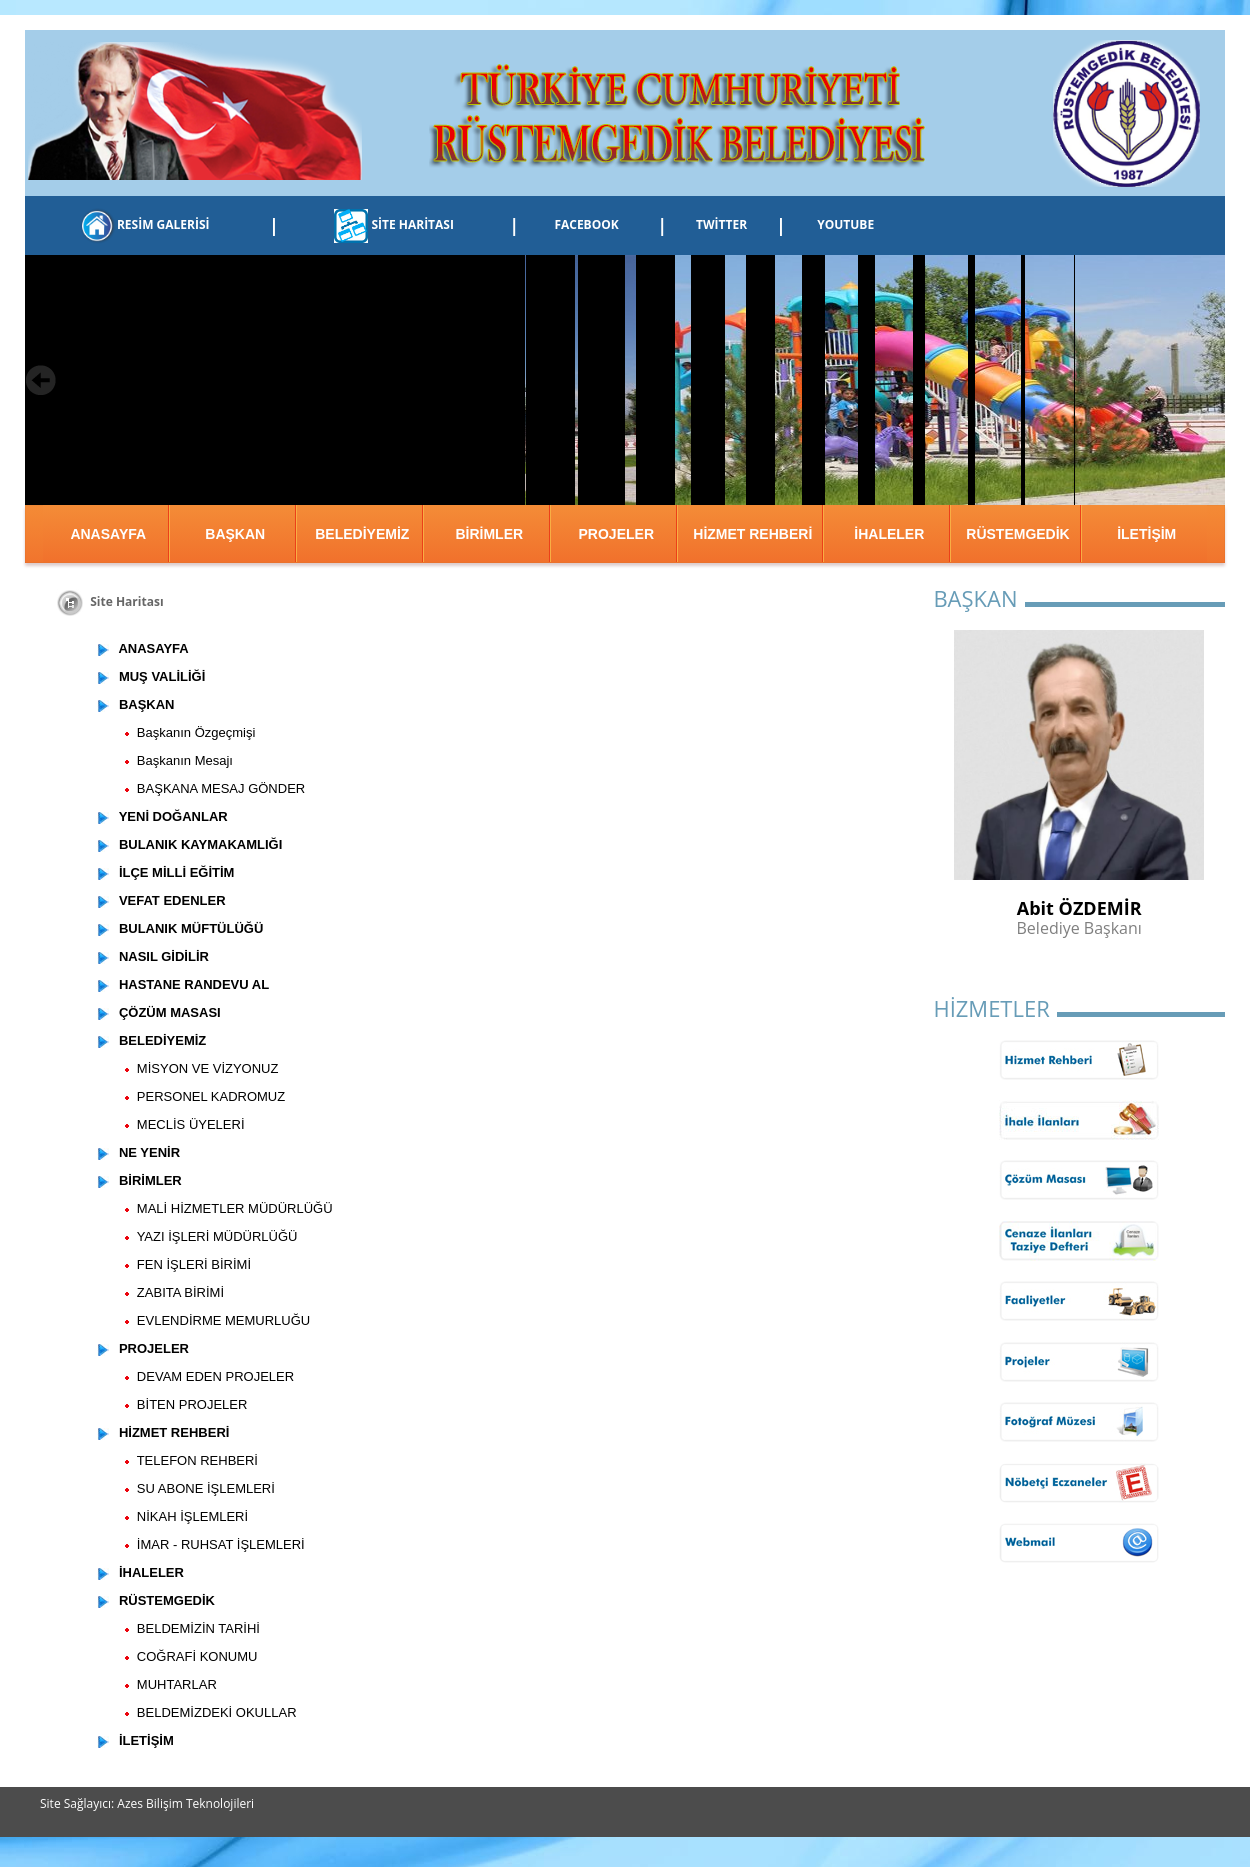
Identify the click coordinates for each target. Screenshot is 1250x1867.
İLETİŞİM (1146, 534)
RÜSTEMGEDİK (1017, 534)
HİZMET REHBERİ (752, 534)
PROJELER (616, 534)
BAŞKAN (235, 534)
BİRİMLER (489, 534)
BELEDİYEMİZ (362, 534)
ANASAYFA (108, 534)
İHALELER (889, 534)
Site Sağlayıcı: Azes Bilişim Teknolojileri (147, 1803)
